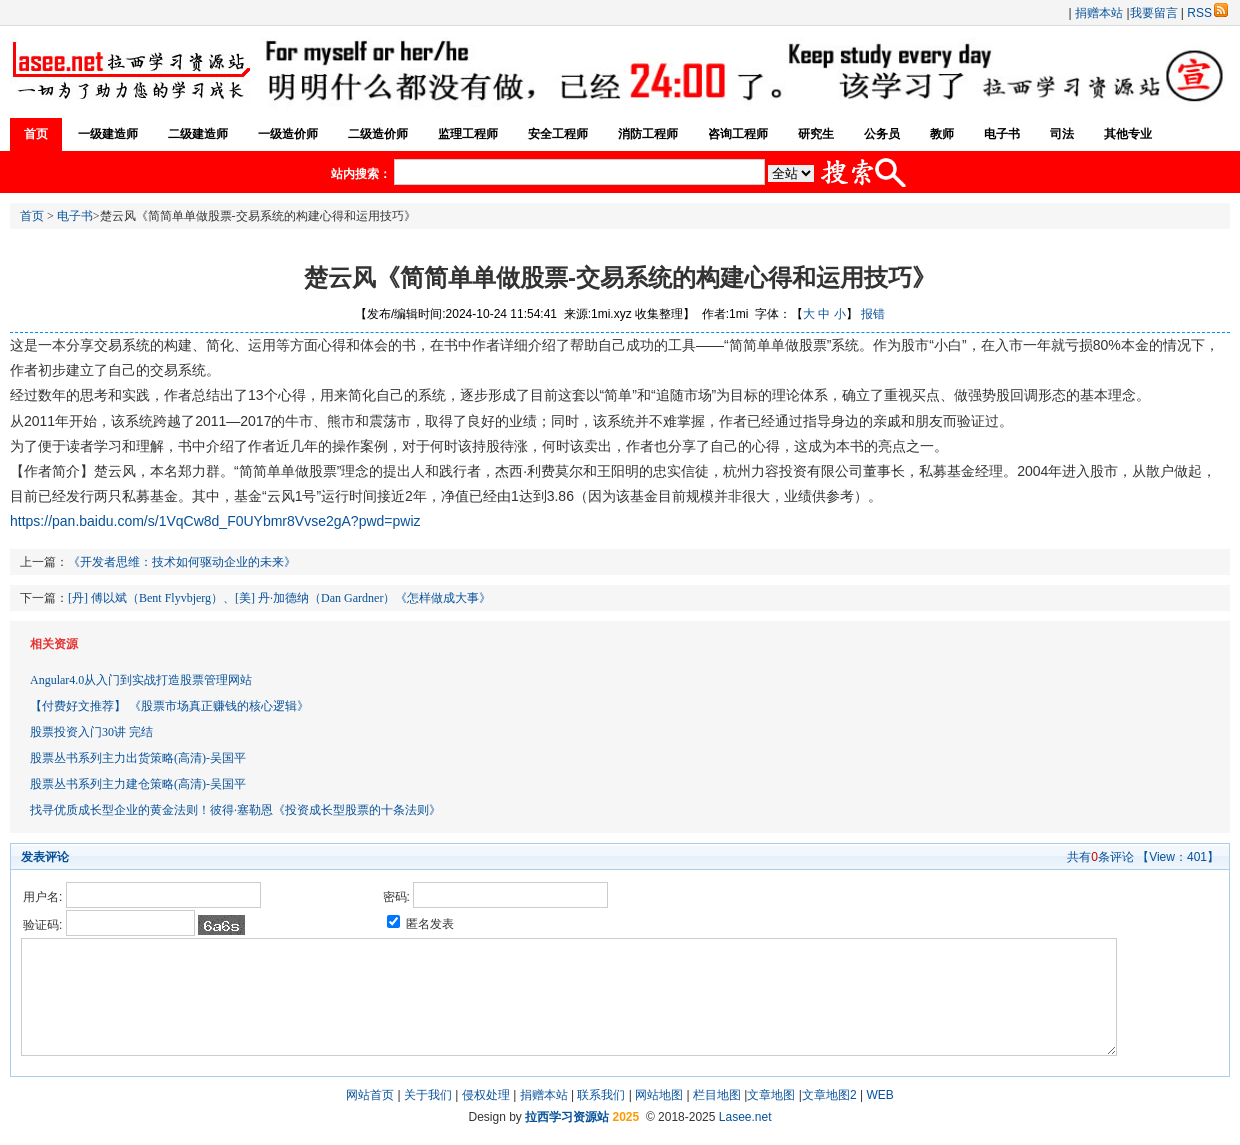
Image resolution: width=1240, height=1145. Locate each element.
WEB (879, 1095)
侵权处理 (486, 1095)
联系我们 (601, 1095)
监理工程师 (468, 134)
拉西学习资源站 (567, 1117)
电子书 (1002, 134)
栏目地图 (717, 1095)
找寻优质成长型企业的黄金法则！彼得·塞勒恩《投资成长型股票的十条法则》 (235, 810)
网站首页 (370, 1095)
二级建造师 (198, 134)
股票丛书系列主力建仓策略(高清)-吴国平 (138, 784)
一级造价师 (288, 134)
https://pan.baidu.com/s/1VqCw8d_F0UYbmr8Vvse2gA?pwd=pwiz (215, 521)
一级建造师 (108, 134)
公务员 (882, 134)
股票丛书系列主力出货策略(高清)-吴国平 (138, 758)
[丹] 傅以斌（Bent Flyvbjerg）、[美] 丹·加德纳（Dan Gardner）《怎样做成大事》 (279, 598)
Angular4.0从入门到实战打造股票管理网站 (141, 680)
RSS (1207, 13)
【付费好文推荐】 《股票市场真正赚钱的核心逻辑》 (169, 706)
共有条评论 (1100, 857)
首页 (36, 134)
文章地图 (771, 1095)
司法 (1062, 134)
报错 (873, 314)
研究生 (816, 134)
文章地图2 (829, 1095)
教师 (942, 134)
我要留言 (1154, 13)
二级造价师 (378, 134)
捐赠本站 (1099, 13)
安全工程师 (558, 134)
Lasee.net (745, 1117)
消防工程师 (648, 134)
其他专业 (1128, 134)
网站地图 (659, 1095)
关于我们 (428, 1095)
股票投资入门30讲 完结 (91, 732)
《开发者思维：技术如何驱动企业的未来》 (182, 562)
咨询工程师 (738, 134)
